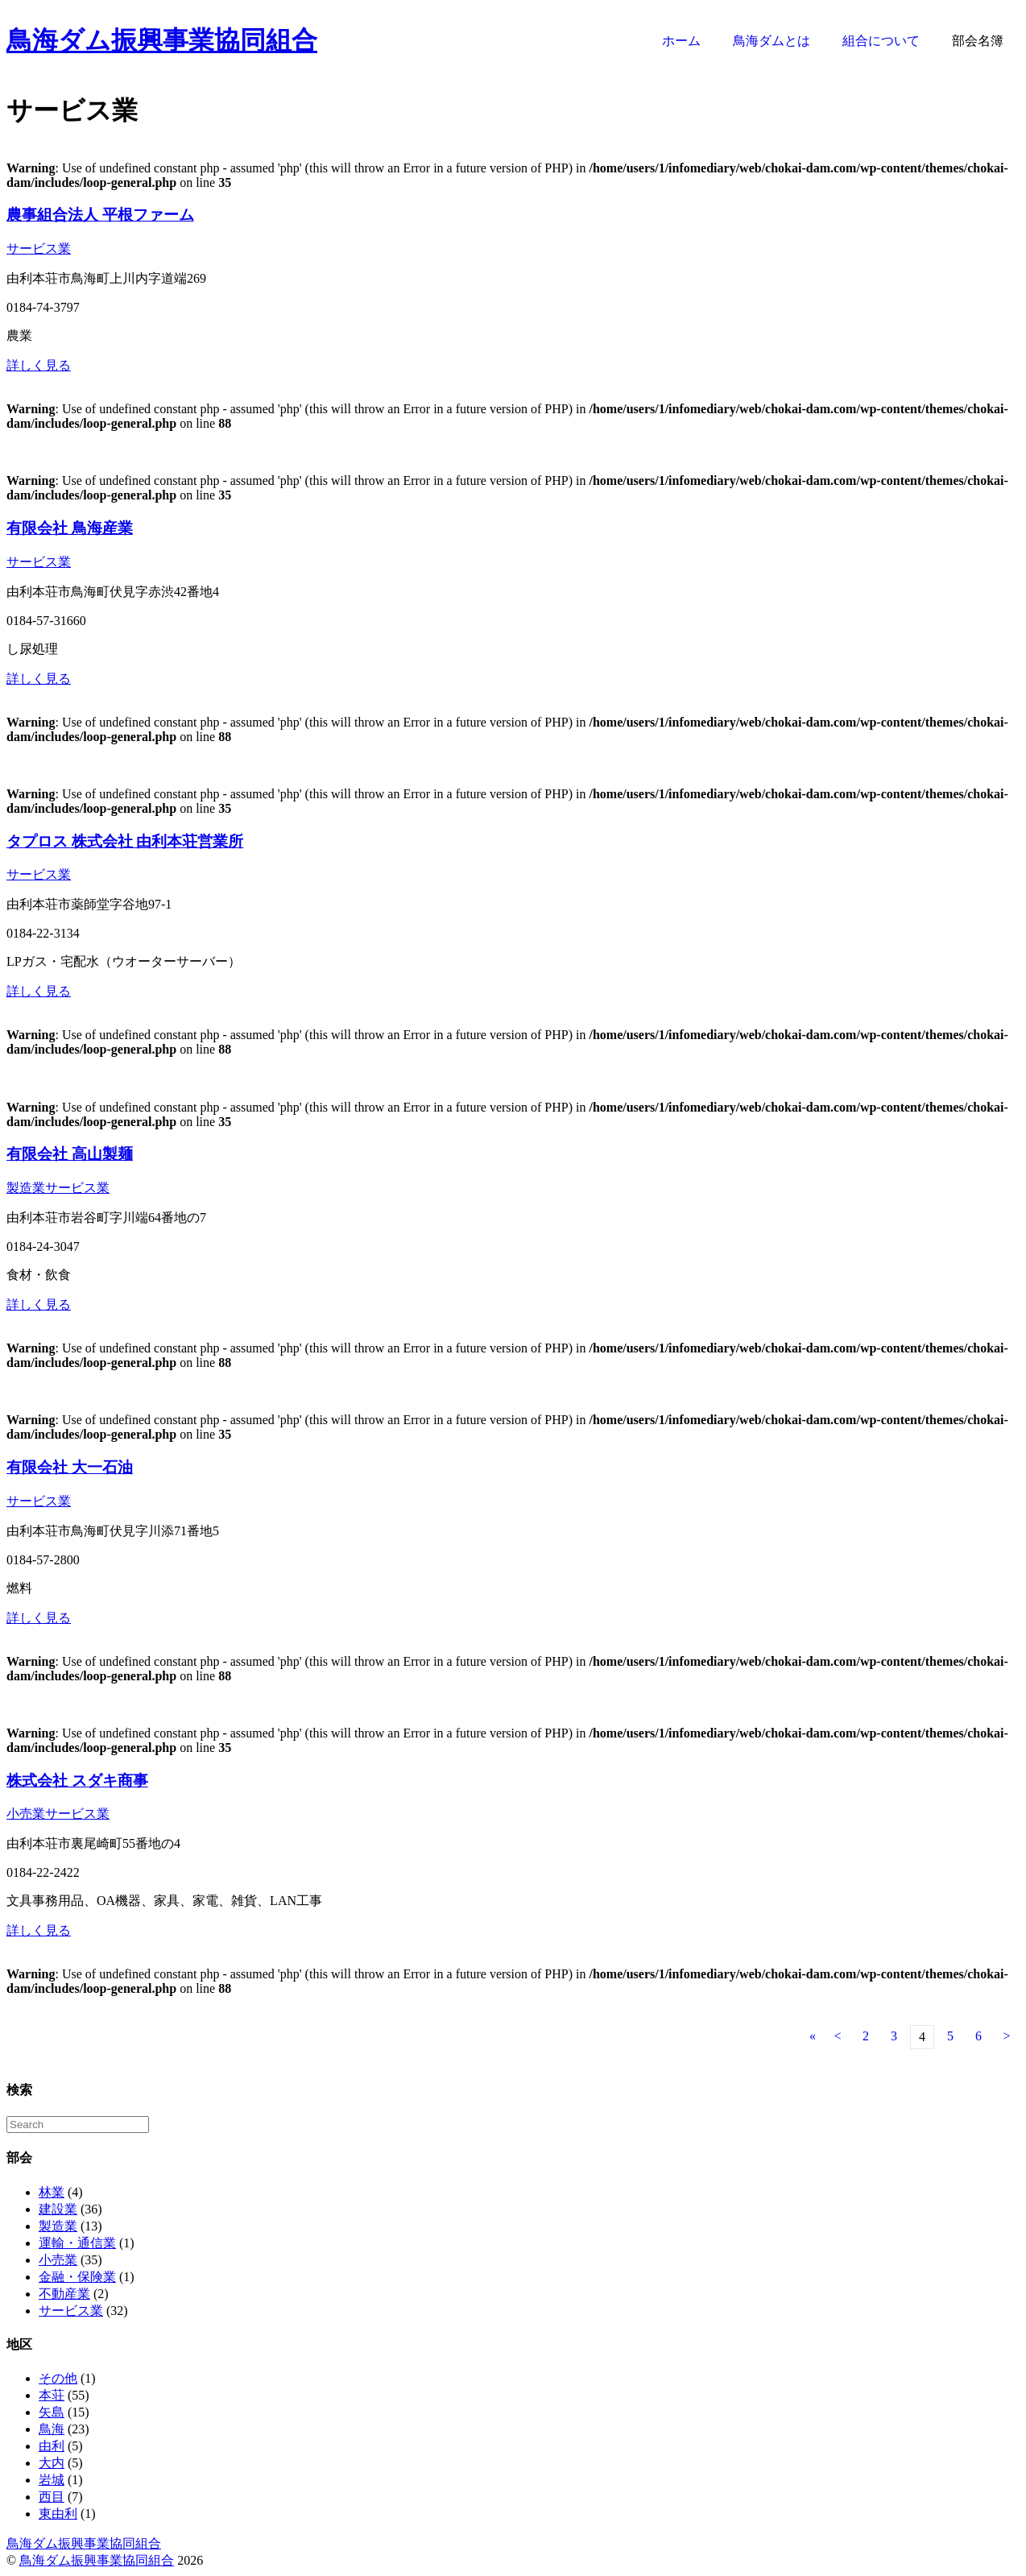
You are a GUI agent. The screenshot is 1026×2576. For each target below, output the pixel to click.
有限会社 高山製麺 (69, 1153)
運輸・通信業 (77, 2243)
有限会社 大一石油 (69, 1467)
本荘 (51, 2395)
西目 (51, 2497)
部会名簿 (977, 41)
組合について (881, 41)
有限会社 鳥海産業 (69, 528)
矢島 (51, 2412)
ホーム (681, 41)
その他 (58, 2378)
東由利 (58, 2513)
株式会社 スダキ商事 (77, 1780)
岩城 (51, 2480)
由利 (51, 2446)
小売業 (25, 1813)
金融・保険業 (77, 2277)
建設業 (58, 2209)
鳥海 (51, 2429)
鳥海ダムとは (771, 41)
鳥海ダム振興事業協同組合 (161, 40)
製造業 (25, 1188)
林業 (51, 2192)
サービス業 (38, 248)
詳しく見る (38, 365)
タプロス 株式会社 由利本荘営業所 (124, 841)
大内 (51, 2463)
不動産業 (64, 2294)
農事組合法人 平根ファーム (100, 214)
